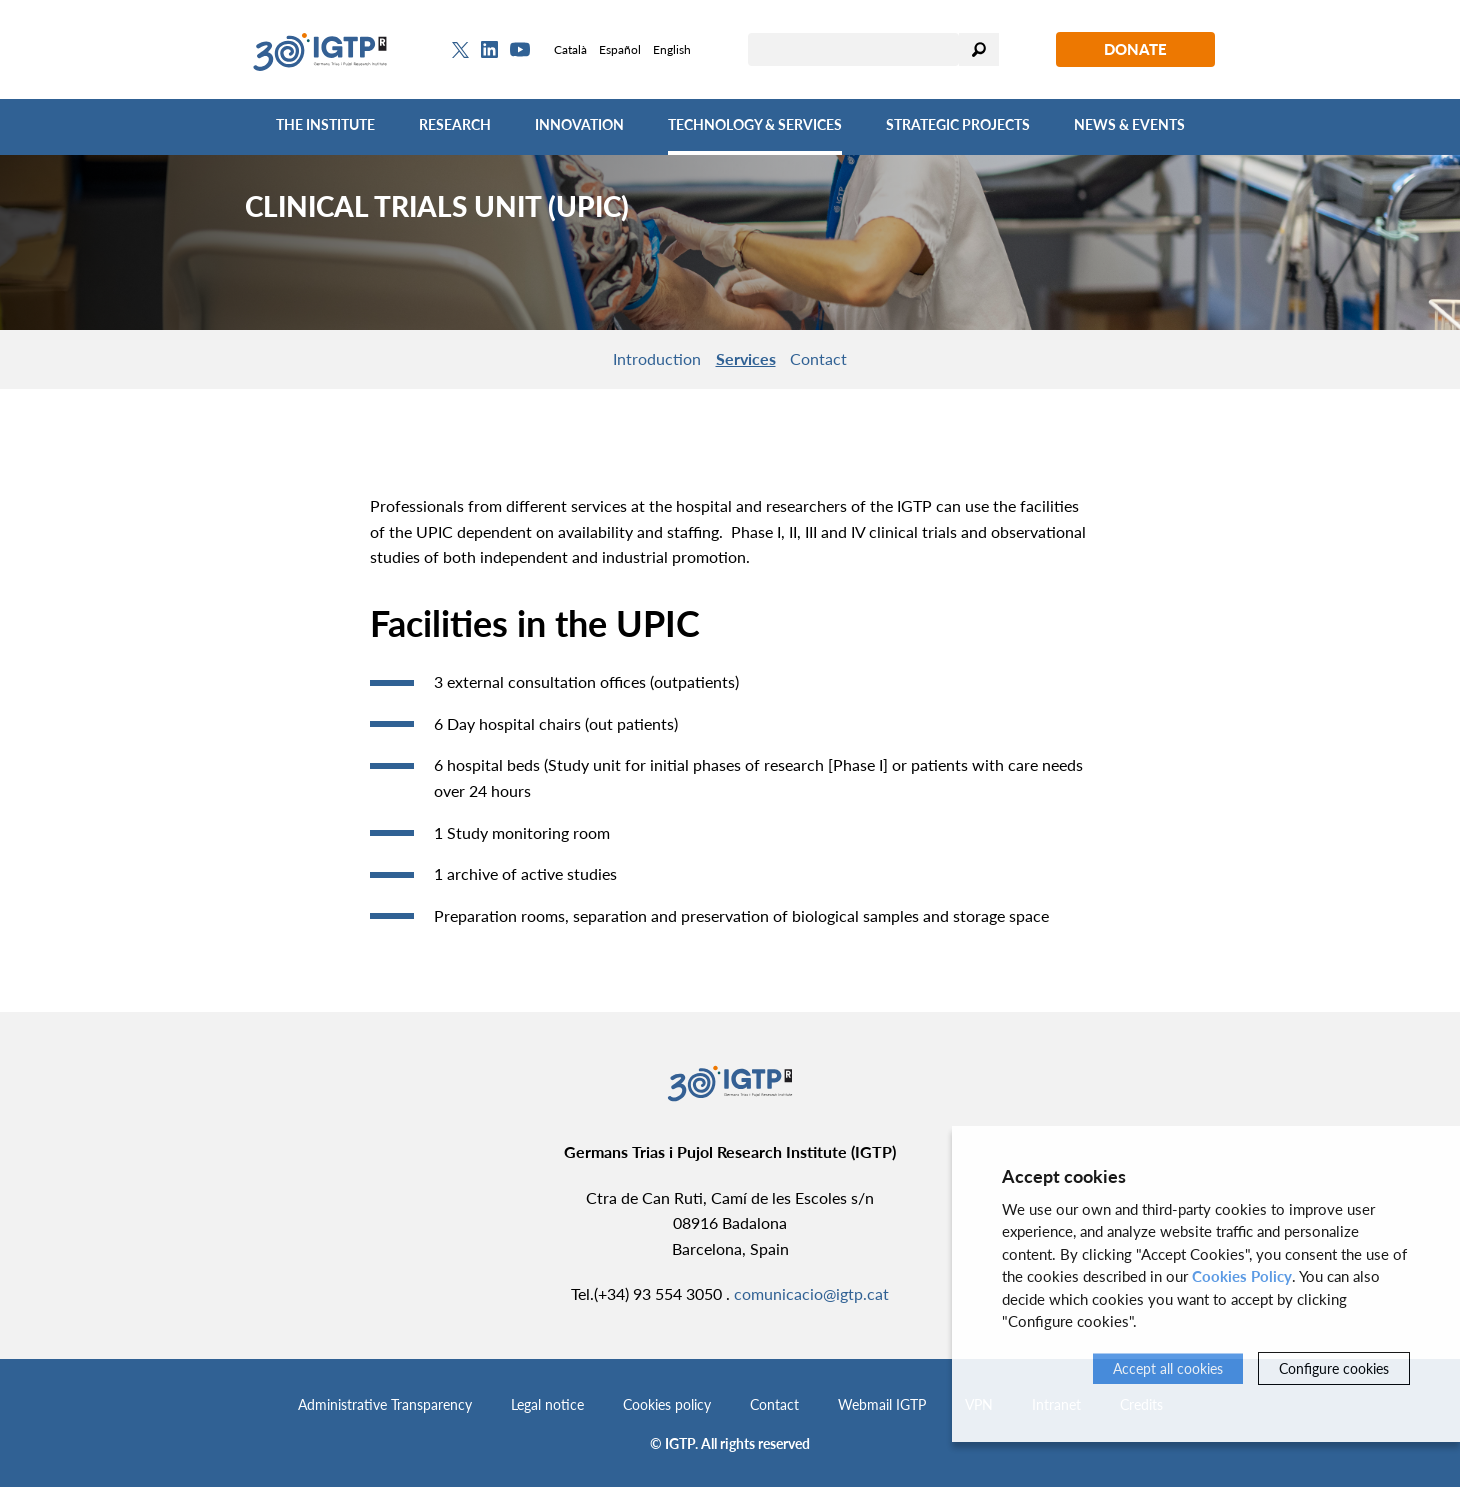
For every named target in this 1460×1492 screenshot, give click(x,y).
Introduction (641, 360)
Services (746, 360)
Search (979, 49)
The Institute (325, 124)
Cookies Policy (1242, 1276)
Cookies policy (667, 1409)
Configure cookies (1334, 1368)
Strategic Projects (958, 124)
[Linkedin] (489, 50)
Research (455, 124)
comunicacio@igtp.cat (811, 1298)
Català (570, 49)
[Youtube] (520, 49)
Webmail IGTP (882, 1409)
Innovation (579, 124)
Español (620, 49)
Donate (1135, 49)
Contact (834, 360)
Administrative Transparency (385, 1409)
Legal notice (547, 1409)
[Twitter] (460, 50)
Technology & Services (755, 124)
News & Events (1129, 124)
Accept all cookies (1168, 1368)
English (672, 49)
